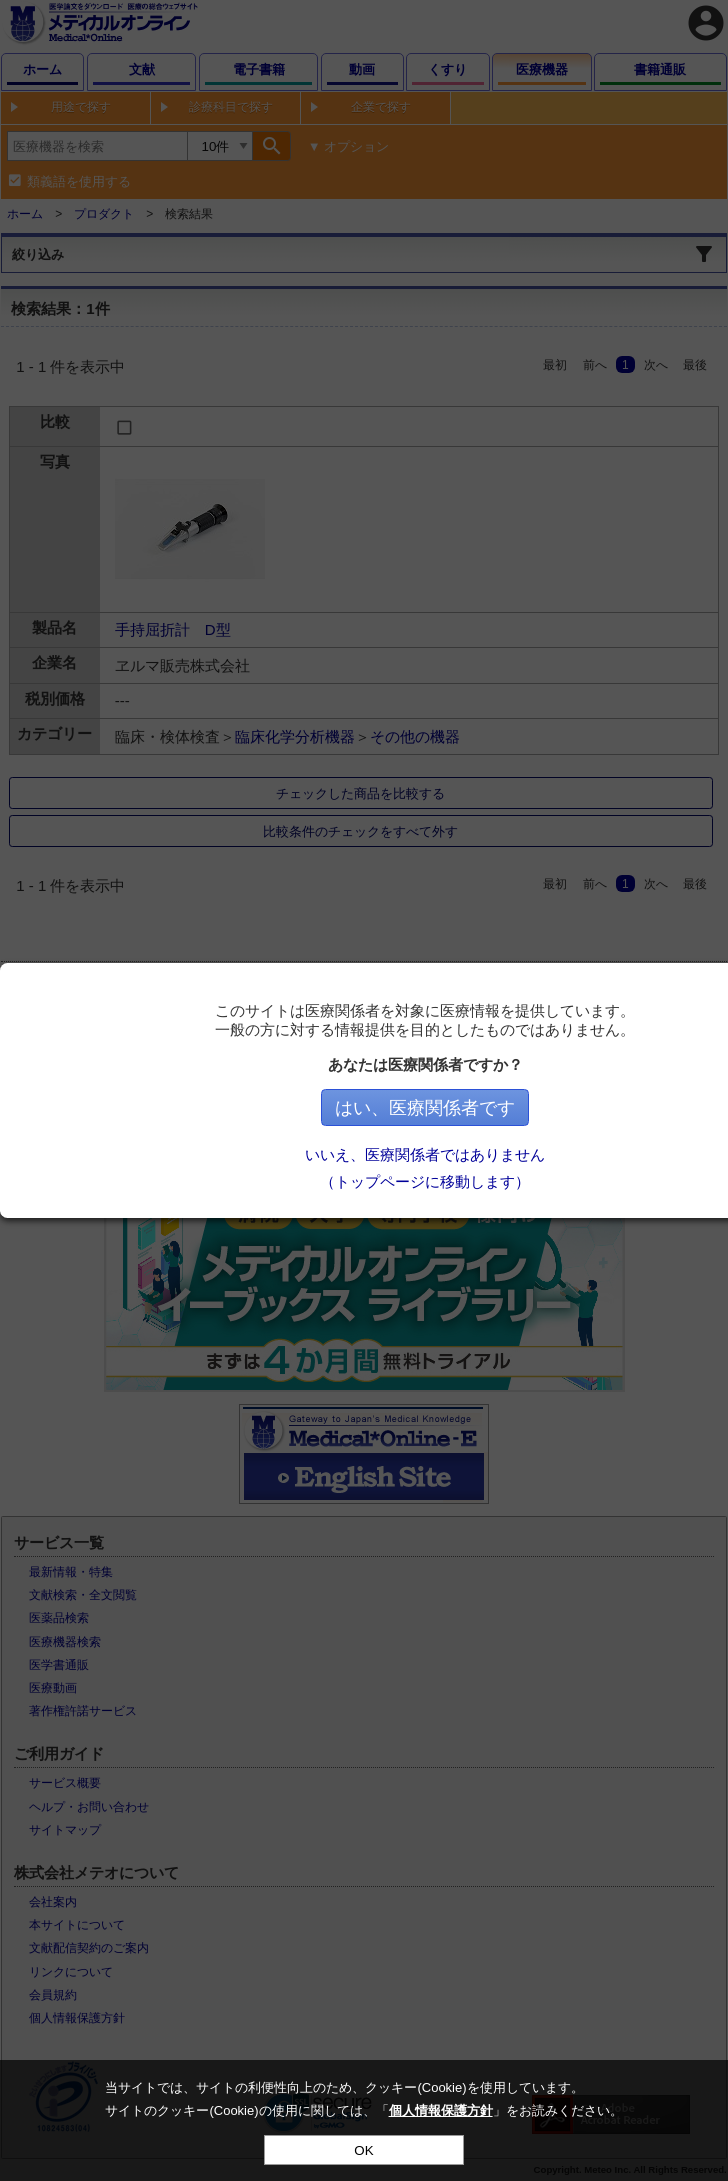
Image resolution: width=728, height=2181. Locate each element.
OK (363, 2150)
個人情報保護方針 (441, 2110)
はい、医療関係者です (545, 1108)
